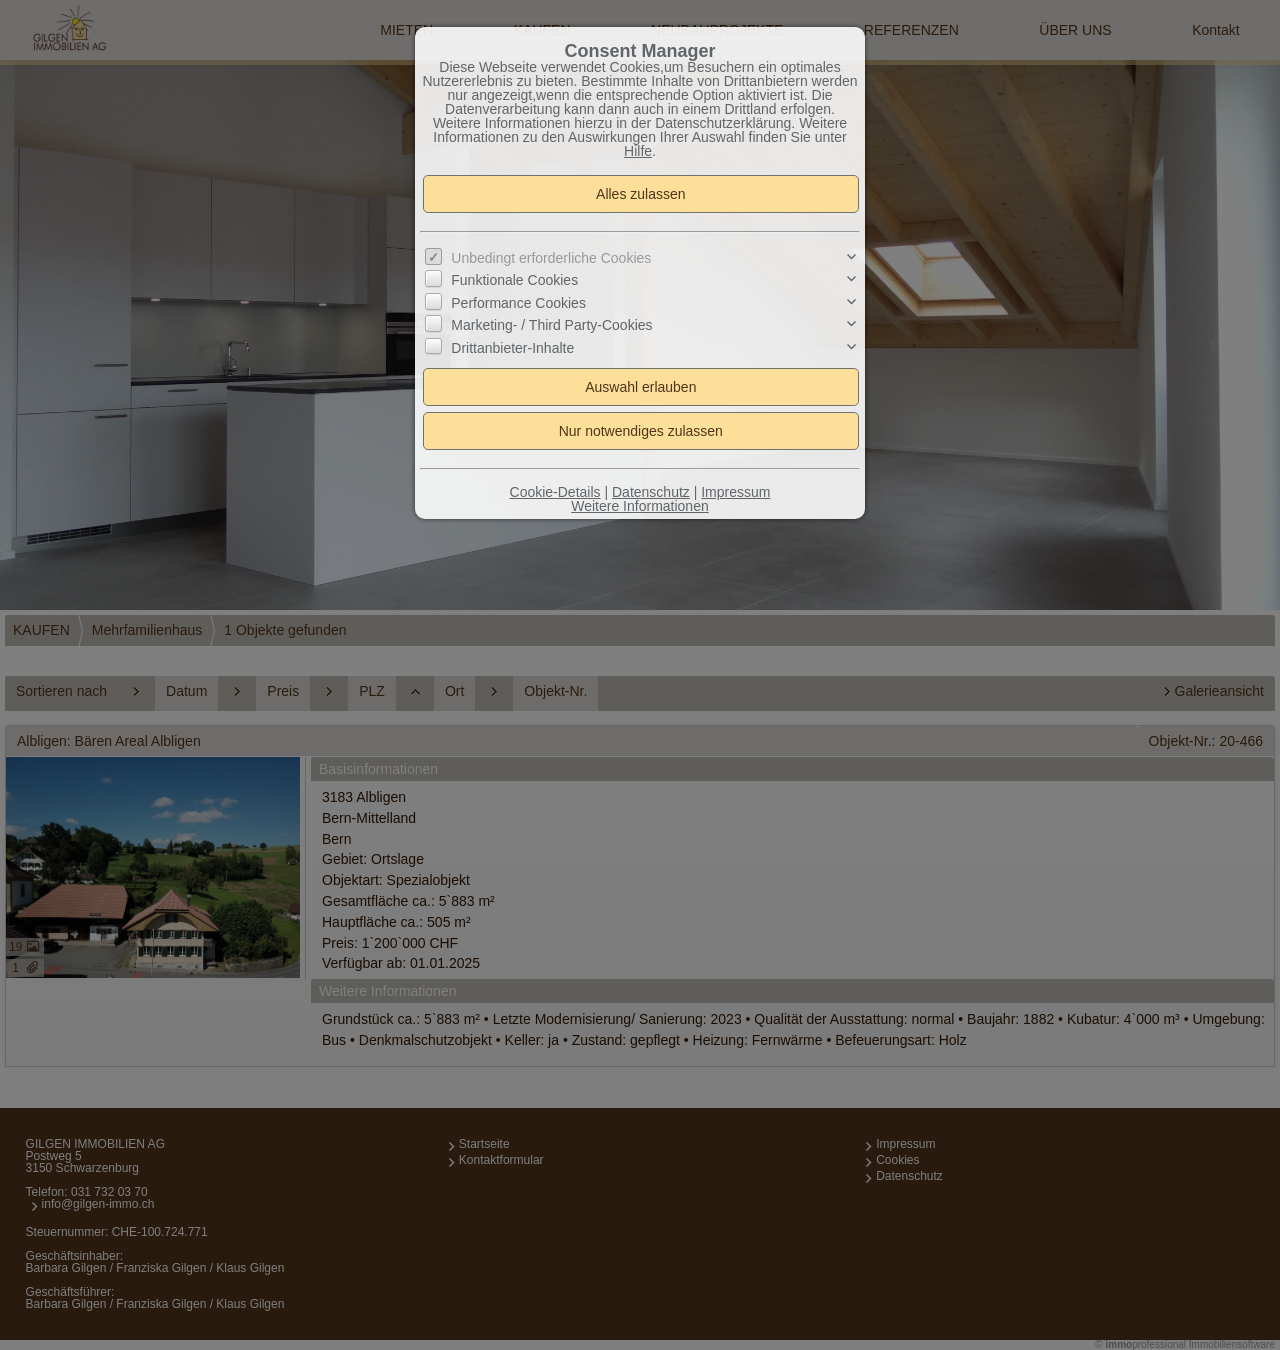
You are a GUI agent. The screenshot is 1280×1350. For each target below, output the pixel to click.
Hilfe (638, 151)
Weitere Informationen (639, 506)
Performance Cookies (518, 303)
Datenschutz (651, 492)
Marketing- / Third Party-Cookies (551, 325)
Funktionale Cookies (514, 280)
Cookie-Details (555, 492)
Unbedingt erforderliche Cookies (551, 258)
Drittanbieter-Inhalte (512, 347)
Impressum (735, 492)
